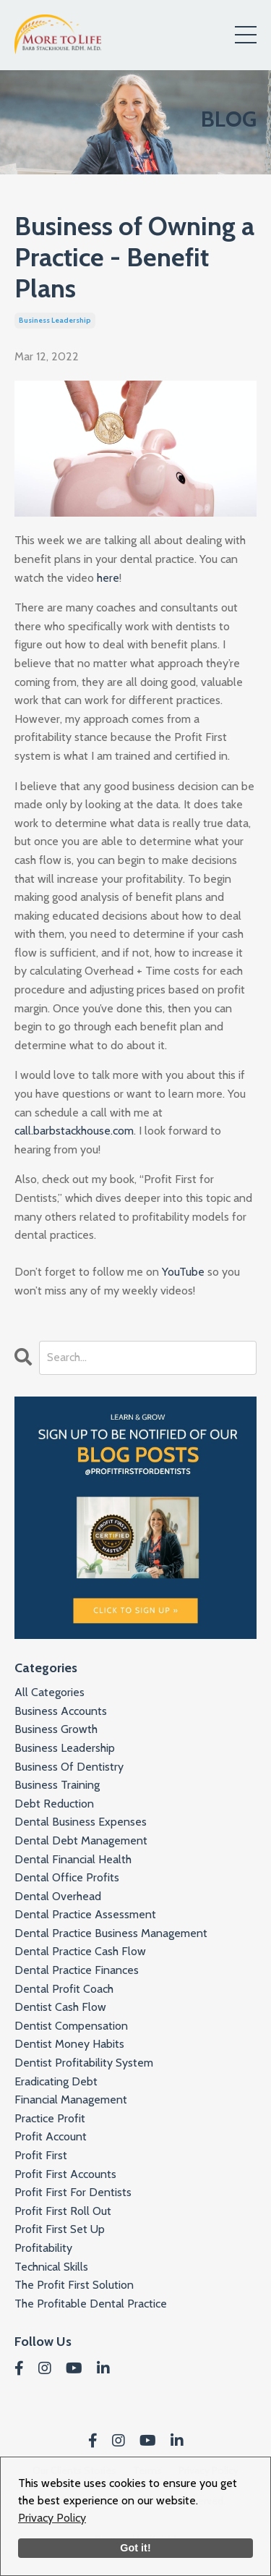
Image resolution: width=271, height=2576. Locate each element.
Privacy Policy (52, 2518)
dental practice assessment (85, 1914)
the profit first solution (74, 2285)
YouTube (183, 1272)
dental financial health (73, 1859)
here (108, 578)
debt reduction (54, 1803)
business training (57, 1785)
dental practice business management (110, 1933)
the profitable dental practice (90, 2303)
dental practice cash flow (80, 1951)
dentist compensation (71, 2026)
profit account (50, 2136)
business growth (56, 1729)
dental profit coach (63, 1989)
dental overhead (57, 1896)
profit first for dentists (73, 2192)
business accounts (60, 1711)
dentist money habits (69, 2044)
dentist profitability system (83, 2062)
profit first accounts (65, 2174)
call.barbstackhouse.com (74, 1130)
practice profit (49, 2118)
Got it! (135, 2548)
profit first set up (59, 2229)
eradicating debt (56, 2081)
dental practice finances (76, 1970)
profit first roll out (62, 2211)
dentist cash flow (60, 2007)
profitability (43, 2248)
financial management (70, 2099)
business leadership (55, 320)
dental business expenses (80, 1822)
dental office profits (66, 1877)
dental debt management (80, 1840)
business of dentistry (69, 1767)
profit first (40, 2155)
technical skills (51, 2267)
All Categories (49, 1692)
